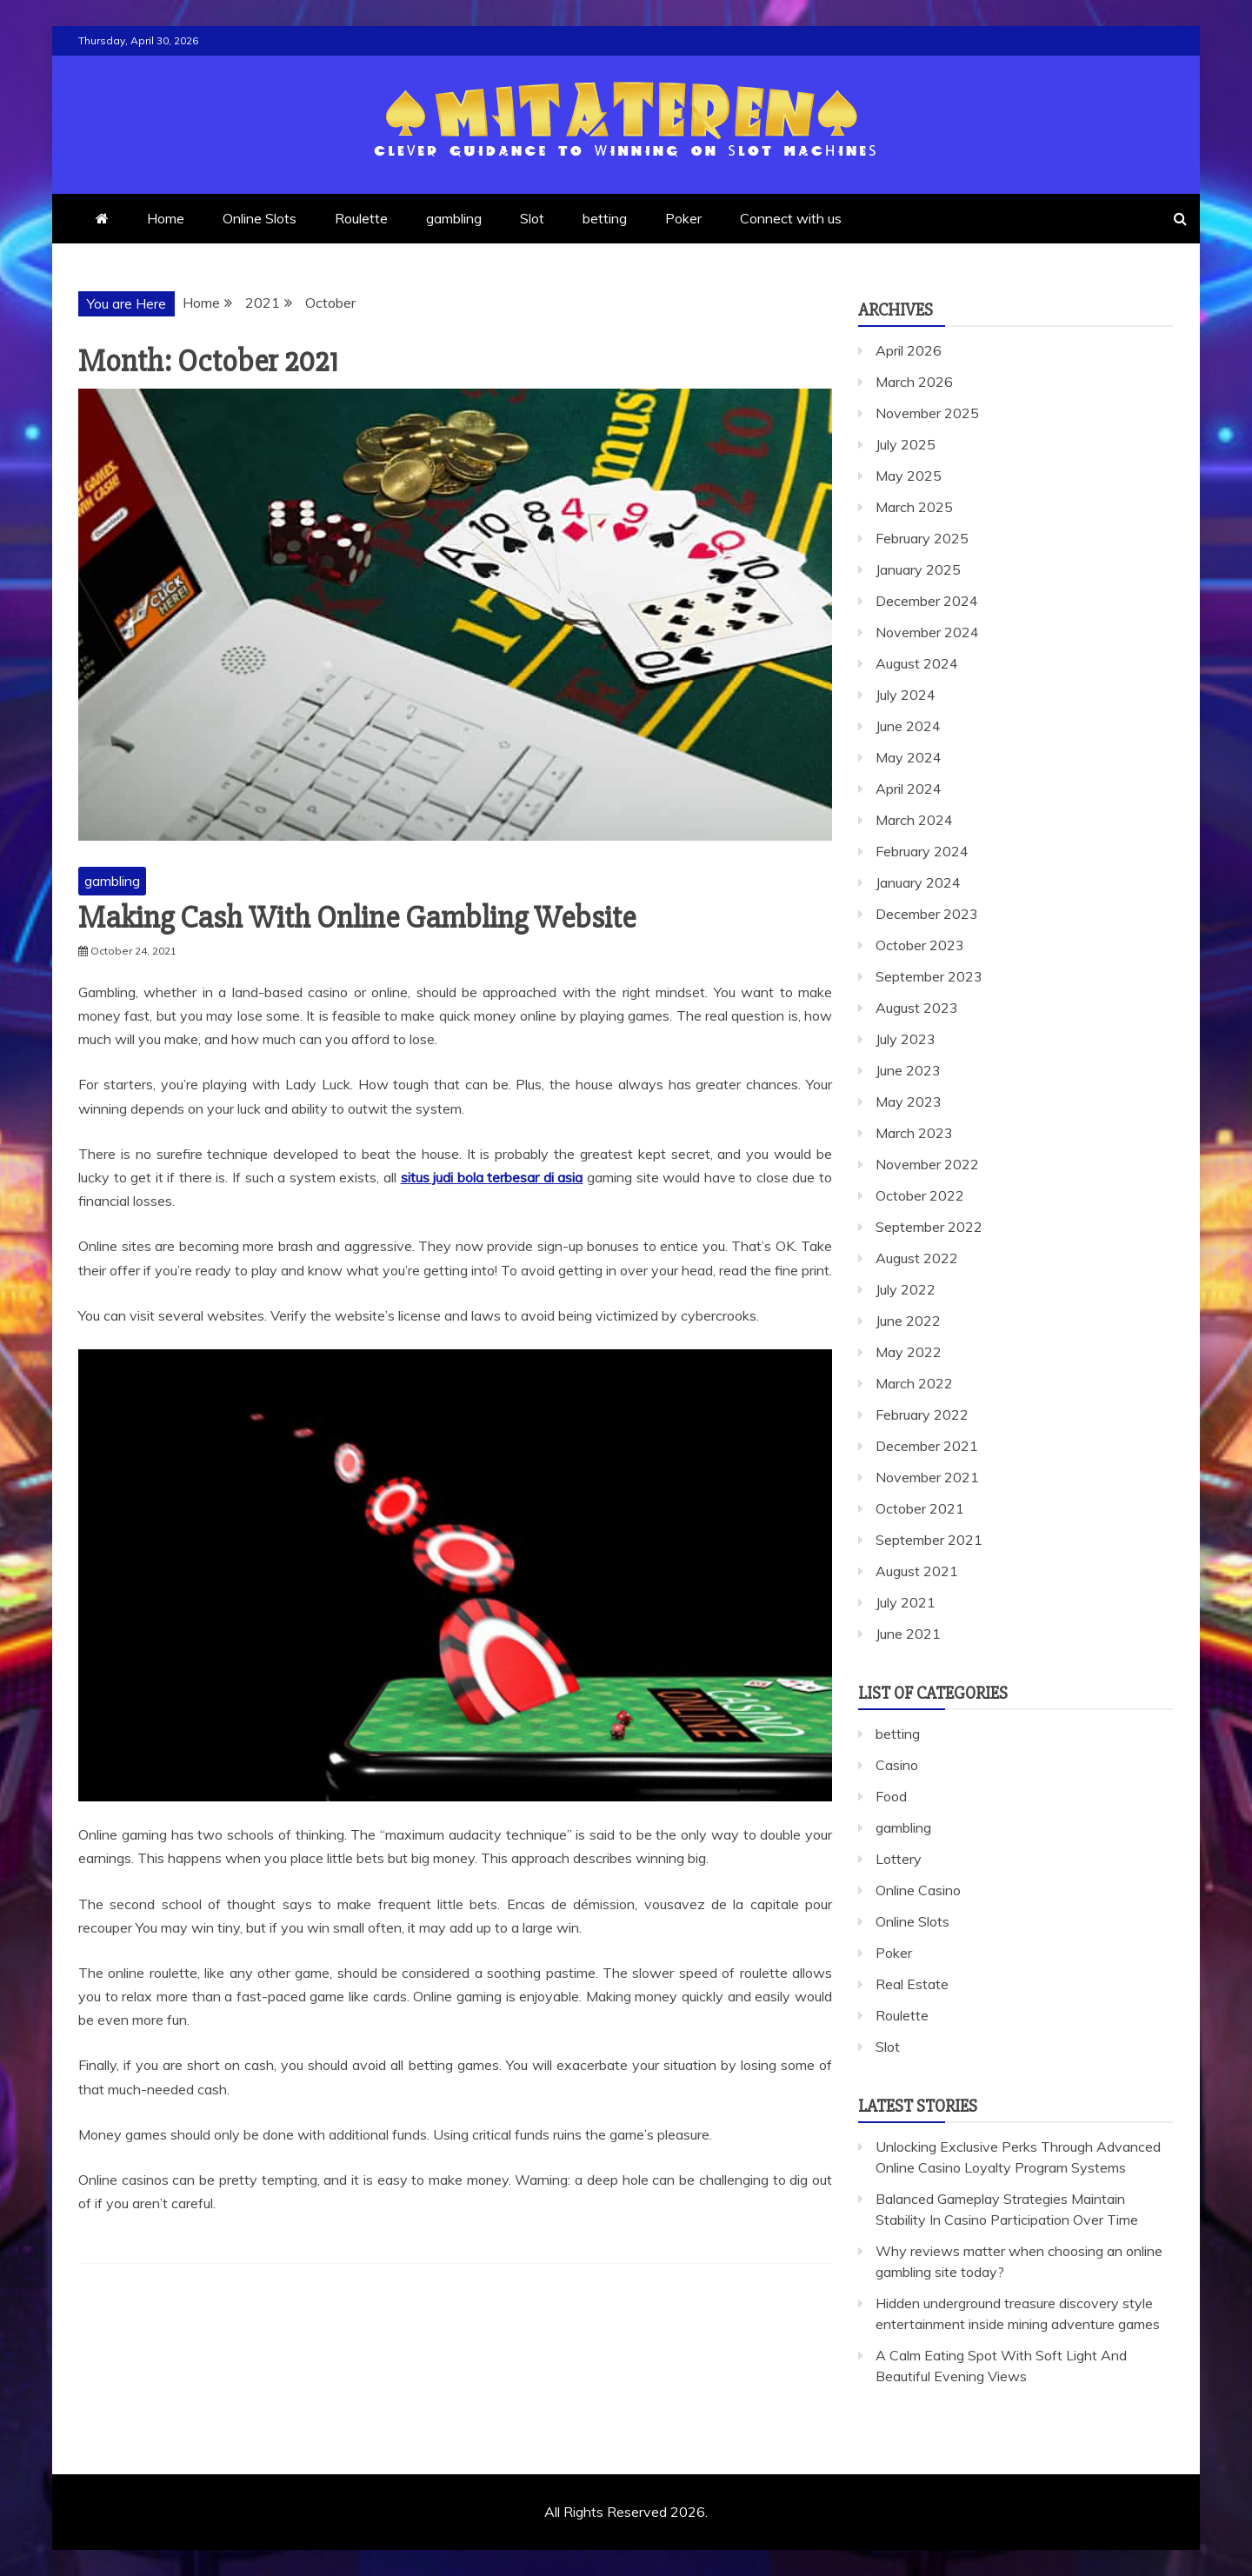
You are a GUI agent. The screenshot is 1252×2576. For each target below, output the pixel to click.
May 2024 (909, 757)
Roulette (361, 218)
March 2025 (914, 507)
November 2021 (927, 1477)
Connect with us (791, 218)
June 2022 (908, 1320)
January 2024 (918, 882)
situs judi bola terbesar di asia (492, 1177)
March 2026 (914, 381)
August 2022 (917, 1258)
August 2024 (917, 663)
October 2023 (920, 945)
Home (165, 218)
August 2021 (917, 1571)
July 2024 (906, 694)
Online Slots (259, 218)
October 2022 (920, 1195)
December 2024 (927, 600)
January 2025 (918, 569)
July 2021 (906, 1602)
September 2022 (929, 1226)
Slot (532, 218)
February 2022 (922, 1414)
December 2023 (927, 913)
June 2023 (908, 1070)
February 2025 (922, 538)
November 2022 (927, 1164)
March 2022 (914, 1383)
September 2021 (929, 1539)
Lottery (899, 1858)
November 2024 (927, 632)
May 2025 (909, 475)
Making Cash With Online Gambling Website (357, 918)
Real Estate (912, 1984)
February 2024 (922, 851)
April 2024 (909, 788)
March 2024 (914, 820)
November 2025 (927, 413)
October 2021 (920, 1508)
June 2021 (908, 1633)
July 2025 (906, 444)
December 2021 (927, 1445)
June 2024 (908, 726)
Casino (897, 1765)
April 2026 (909, 350)
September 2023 (929, 976)
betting (605, 218)
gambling (454, 218)
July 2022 (906, 1289)
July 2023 (906, 1039)
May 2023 (909, 1101)
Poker (683, 218)
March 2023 (914, 1133)
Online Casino (918, 1890)
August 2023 (917, 1007)
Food (891, 1796)
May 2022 (909, 1352)
